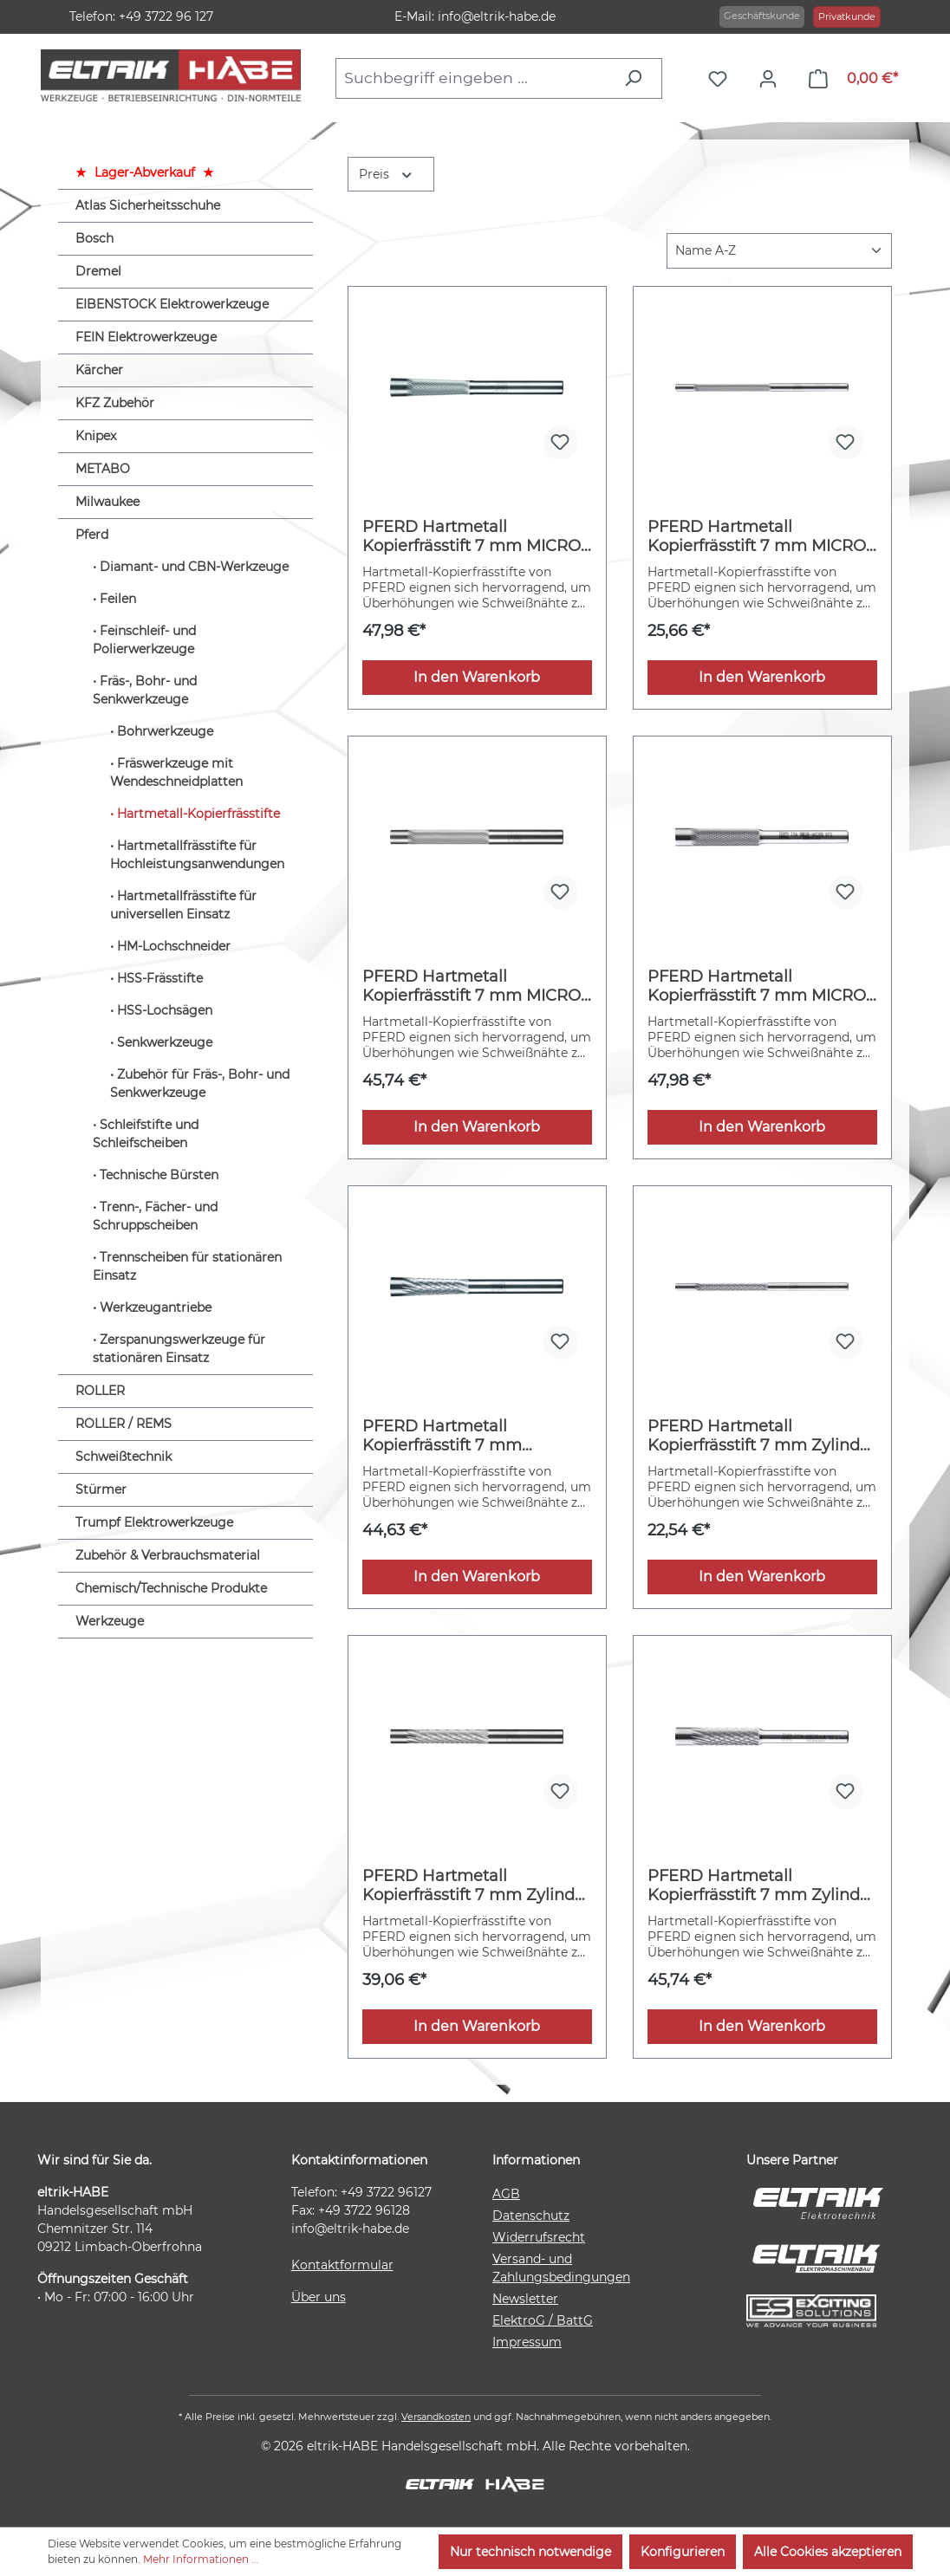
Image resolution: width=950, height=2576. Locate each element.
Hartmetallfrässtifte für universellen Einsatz (183, 905)
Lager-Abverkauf (144, 172)
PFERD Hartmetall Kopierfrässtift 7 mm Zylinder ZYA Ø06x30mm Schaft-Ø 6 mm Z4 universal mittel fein (476, 1885)
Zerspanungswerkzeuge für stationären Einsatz (179, 1349)
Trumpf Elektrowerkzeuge (154, 1522)
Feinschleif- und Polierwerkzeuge (144, 640)
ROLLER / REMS (123, 1423)
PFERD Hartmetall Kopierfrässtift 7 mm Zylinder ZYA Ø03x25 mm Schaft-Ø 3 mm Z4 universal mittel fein (761, 1436)
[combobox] (474, 78)
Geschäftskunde (762, 16)
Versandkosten (436, 2417)
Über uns (318, 2297)
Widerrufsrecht (538, 2237)
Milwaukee (107, 501)
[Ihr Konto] (772, 79)
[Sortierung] (779, 251)
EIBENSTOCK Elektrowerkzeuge (172, 304)
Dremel (98, 271)
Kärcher (99, 370)
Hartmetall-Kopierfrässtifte (198, 813)
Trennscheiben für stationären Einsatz (187, 1266)
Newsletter (525, 2299)
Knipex (95, 436)
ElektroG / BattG (542, 2320)
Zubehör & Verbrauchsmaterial (167, 1555)
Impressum (527, 2342)
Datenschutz (530, 2215)
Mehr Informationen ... (201, 2559)
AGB (506, 2194)
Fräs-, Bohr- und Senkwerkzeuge (145, 690)
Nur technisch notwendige (530, 2552)
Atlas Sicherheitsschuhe (147, 205)
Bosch (94, 238)
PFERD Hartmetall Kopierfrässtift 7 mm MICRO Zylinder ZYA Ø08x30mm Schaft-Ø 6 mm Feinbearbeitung (756, 986)
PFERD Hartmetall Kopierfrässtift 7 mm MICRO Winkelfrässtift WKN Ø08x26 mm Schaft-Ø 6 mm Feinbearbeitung (473, 536)
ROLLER (100, 1390)
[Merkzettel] (722, 79)
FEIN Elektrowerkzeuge (146, 337)
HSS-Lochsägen (164, 1010)
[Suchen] (637, 78)
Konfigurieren (683, 2552)
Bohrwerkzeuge (165, 731)
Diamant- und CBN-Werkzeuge (194, 566)
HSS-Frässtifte (160, 978)
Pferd (91, 534)
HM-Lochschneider (174, 946)
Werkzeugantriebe (155, 1307)
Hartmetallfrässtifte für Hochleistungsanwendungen (197, 855)
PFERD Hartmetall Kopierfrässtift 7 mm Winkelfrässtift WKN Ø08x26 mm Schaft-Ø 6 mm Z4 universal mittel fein (473, 1436)
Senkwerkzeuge (164, 1042)
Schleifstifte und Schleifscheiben (145, 1134)
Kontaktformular (342, 2265)
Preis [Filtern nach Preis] (386, 173)
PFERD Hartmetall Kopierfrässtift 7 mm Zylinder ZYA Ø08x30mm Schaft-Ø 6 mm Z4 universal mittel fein (761, 1885)
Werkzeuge (109, 1621)
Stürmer (101, 1489)
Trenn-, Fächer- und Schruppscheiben (155, 1216)
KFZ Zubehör (114, 403)
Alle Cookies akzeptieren (827, 2552)
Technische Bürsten (159, 1175)
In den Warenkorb (476, 677)
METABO (102, 469)
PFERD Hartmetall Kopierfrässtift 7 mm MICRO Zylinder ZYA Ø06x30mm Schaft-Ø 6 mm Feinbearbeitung (471, 986)
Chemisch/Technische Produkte (171, 1588)
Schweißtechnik (123, 1456)
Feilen (118, 599)
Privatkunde (846, 16)
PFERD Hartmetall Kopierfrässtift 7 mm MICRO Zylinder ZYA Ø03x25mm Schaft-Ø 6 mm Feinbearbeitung (756, 536)
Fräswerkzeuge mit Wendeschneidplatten (176, 772)
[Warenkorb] (853, 79)
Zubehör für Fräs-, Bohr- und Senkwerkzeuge (200, 1083)
